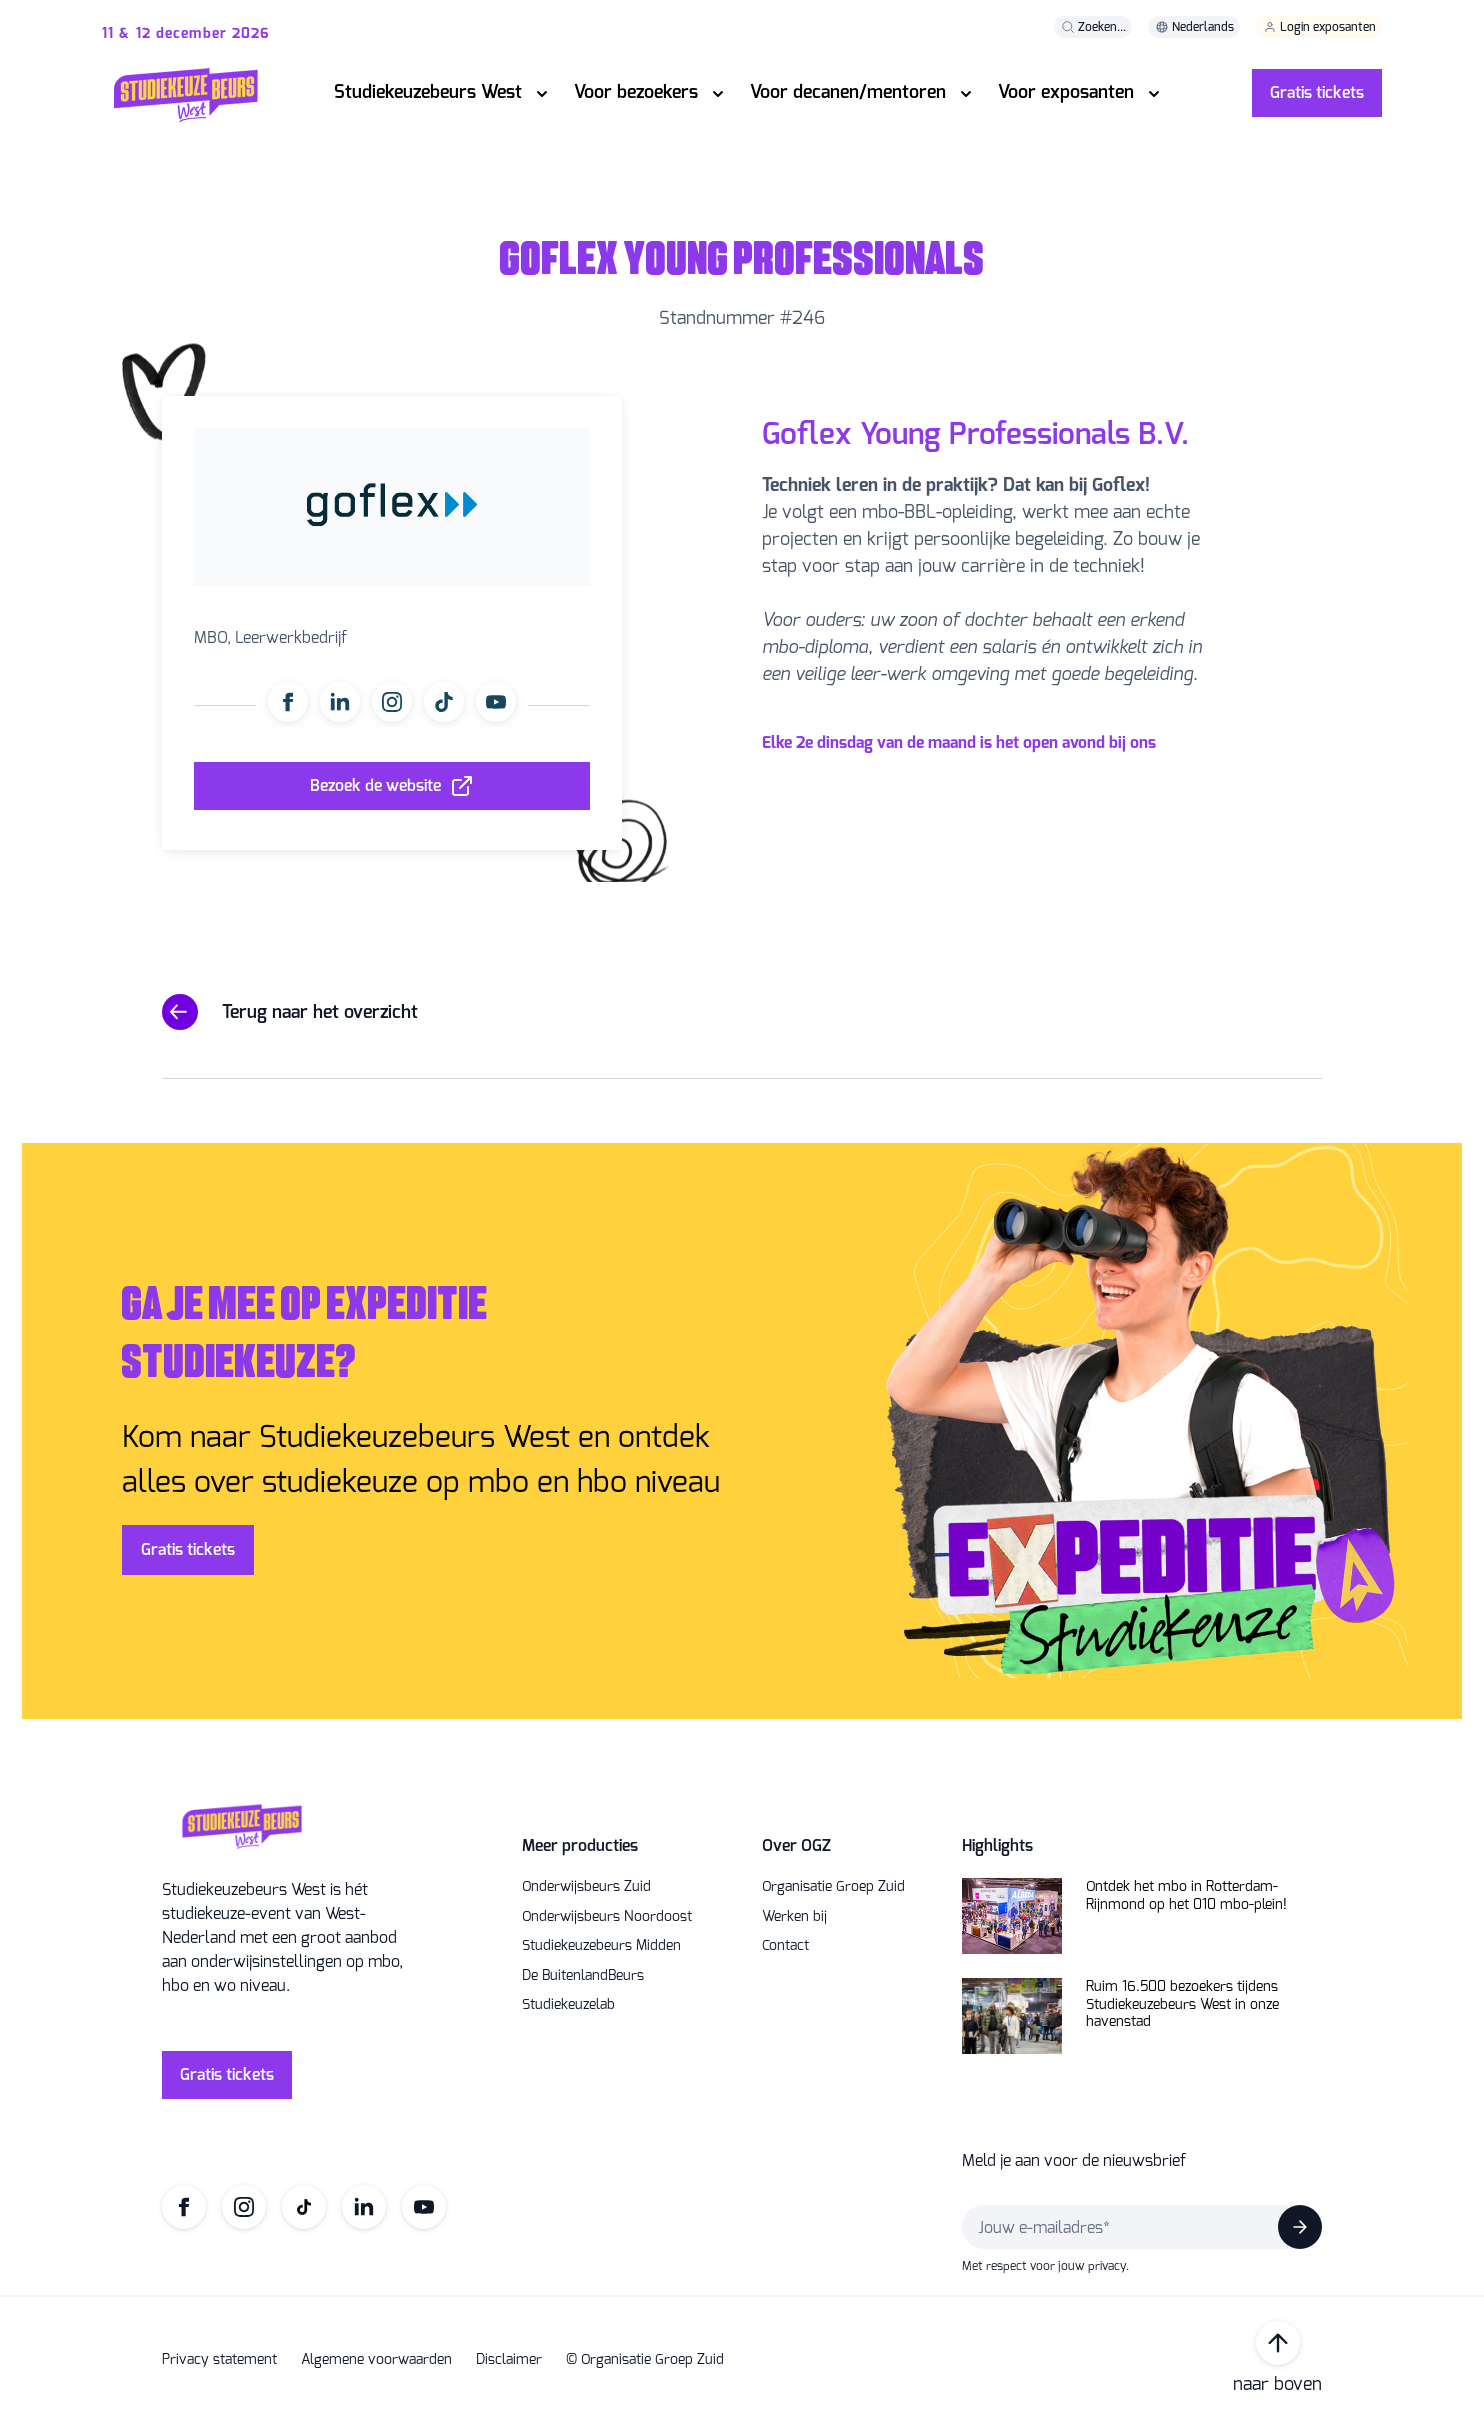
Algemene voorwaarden (376, 2360)
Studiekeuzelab (568, 2005)
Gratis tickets (1317, 92)
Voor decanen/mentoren (848, 92)
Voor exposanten (1066, 92)
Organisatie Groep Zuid (833, 1887)
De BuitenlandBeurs (583, 1976)
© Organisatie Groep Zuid (645, 2360)
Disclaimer (509, 2360)
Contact (785, 1946)
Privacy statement (219, 2360)
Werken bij (794, 1917)
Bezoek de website (375, 785)
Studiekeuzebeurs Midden (601, 1946)
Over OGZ (796, 1845)
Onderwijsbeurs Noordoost (607, 1917)
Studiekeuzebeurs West (428, 92)
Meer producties (580, 1845)
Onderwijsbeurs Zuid (586, 1887)
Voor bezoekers (636, 92)
